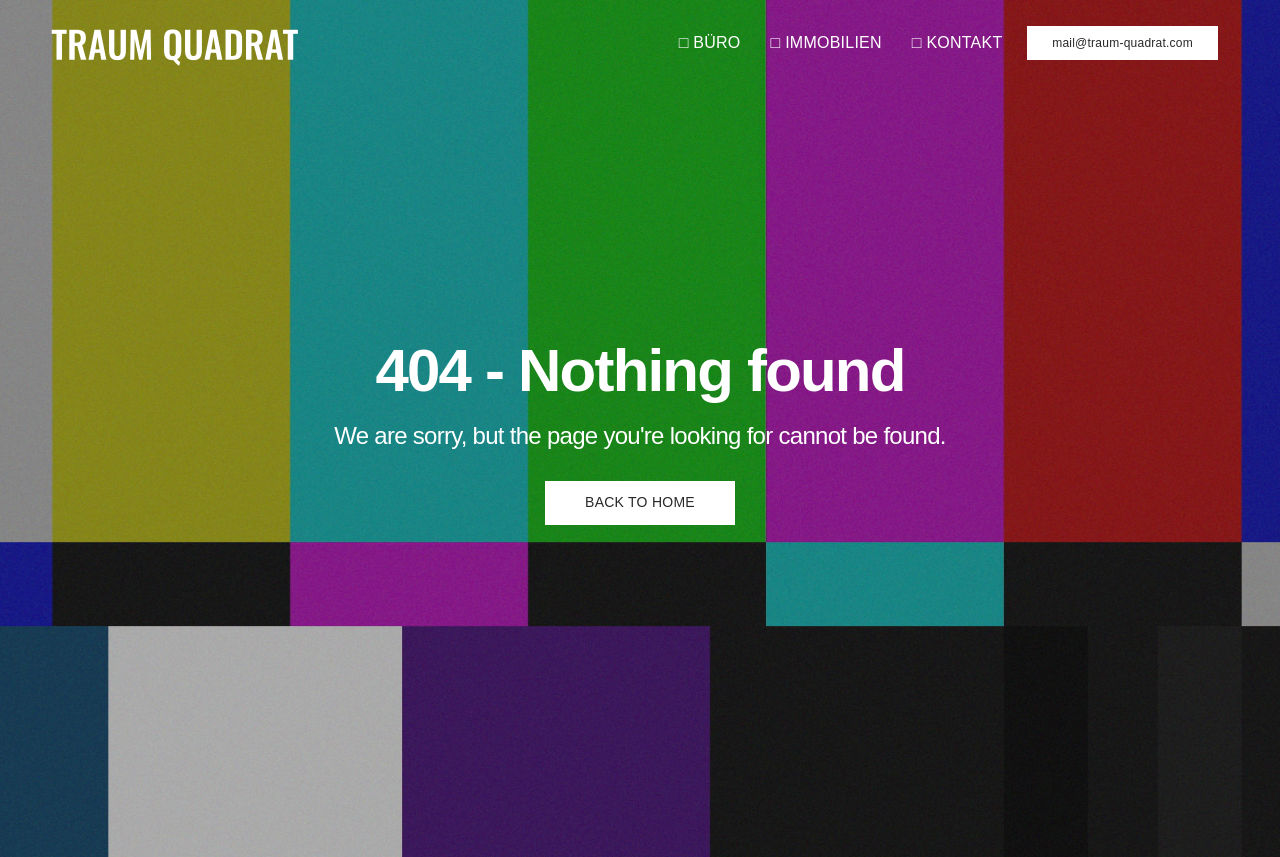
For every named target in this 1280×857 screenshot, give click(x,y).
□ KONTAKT (957, 42)
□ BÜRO (710, 42)
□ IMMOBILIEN (826, 42)
